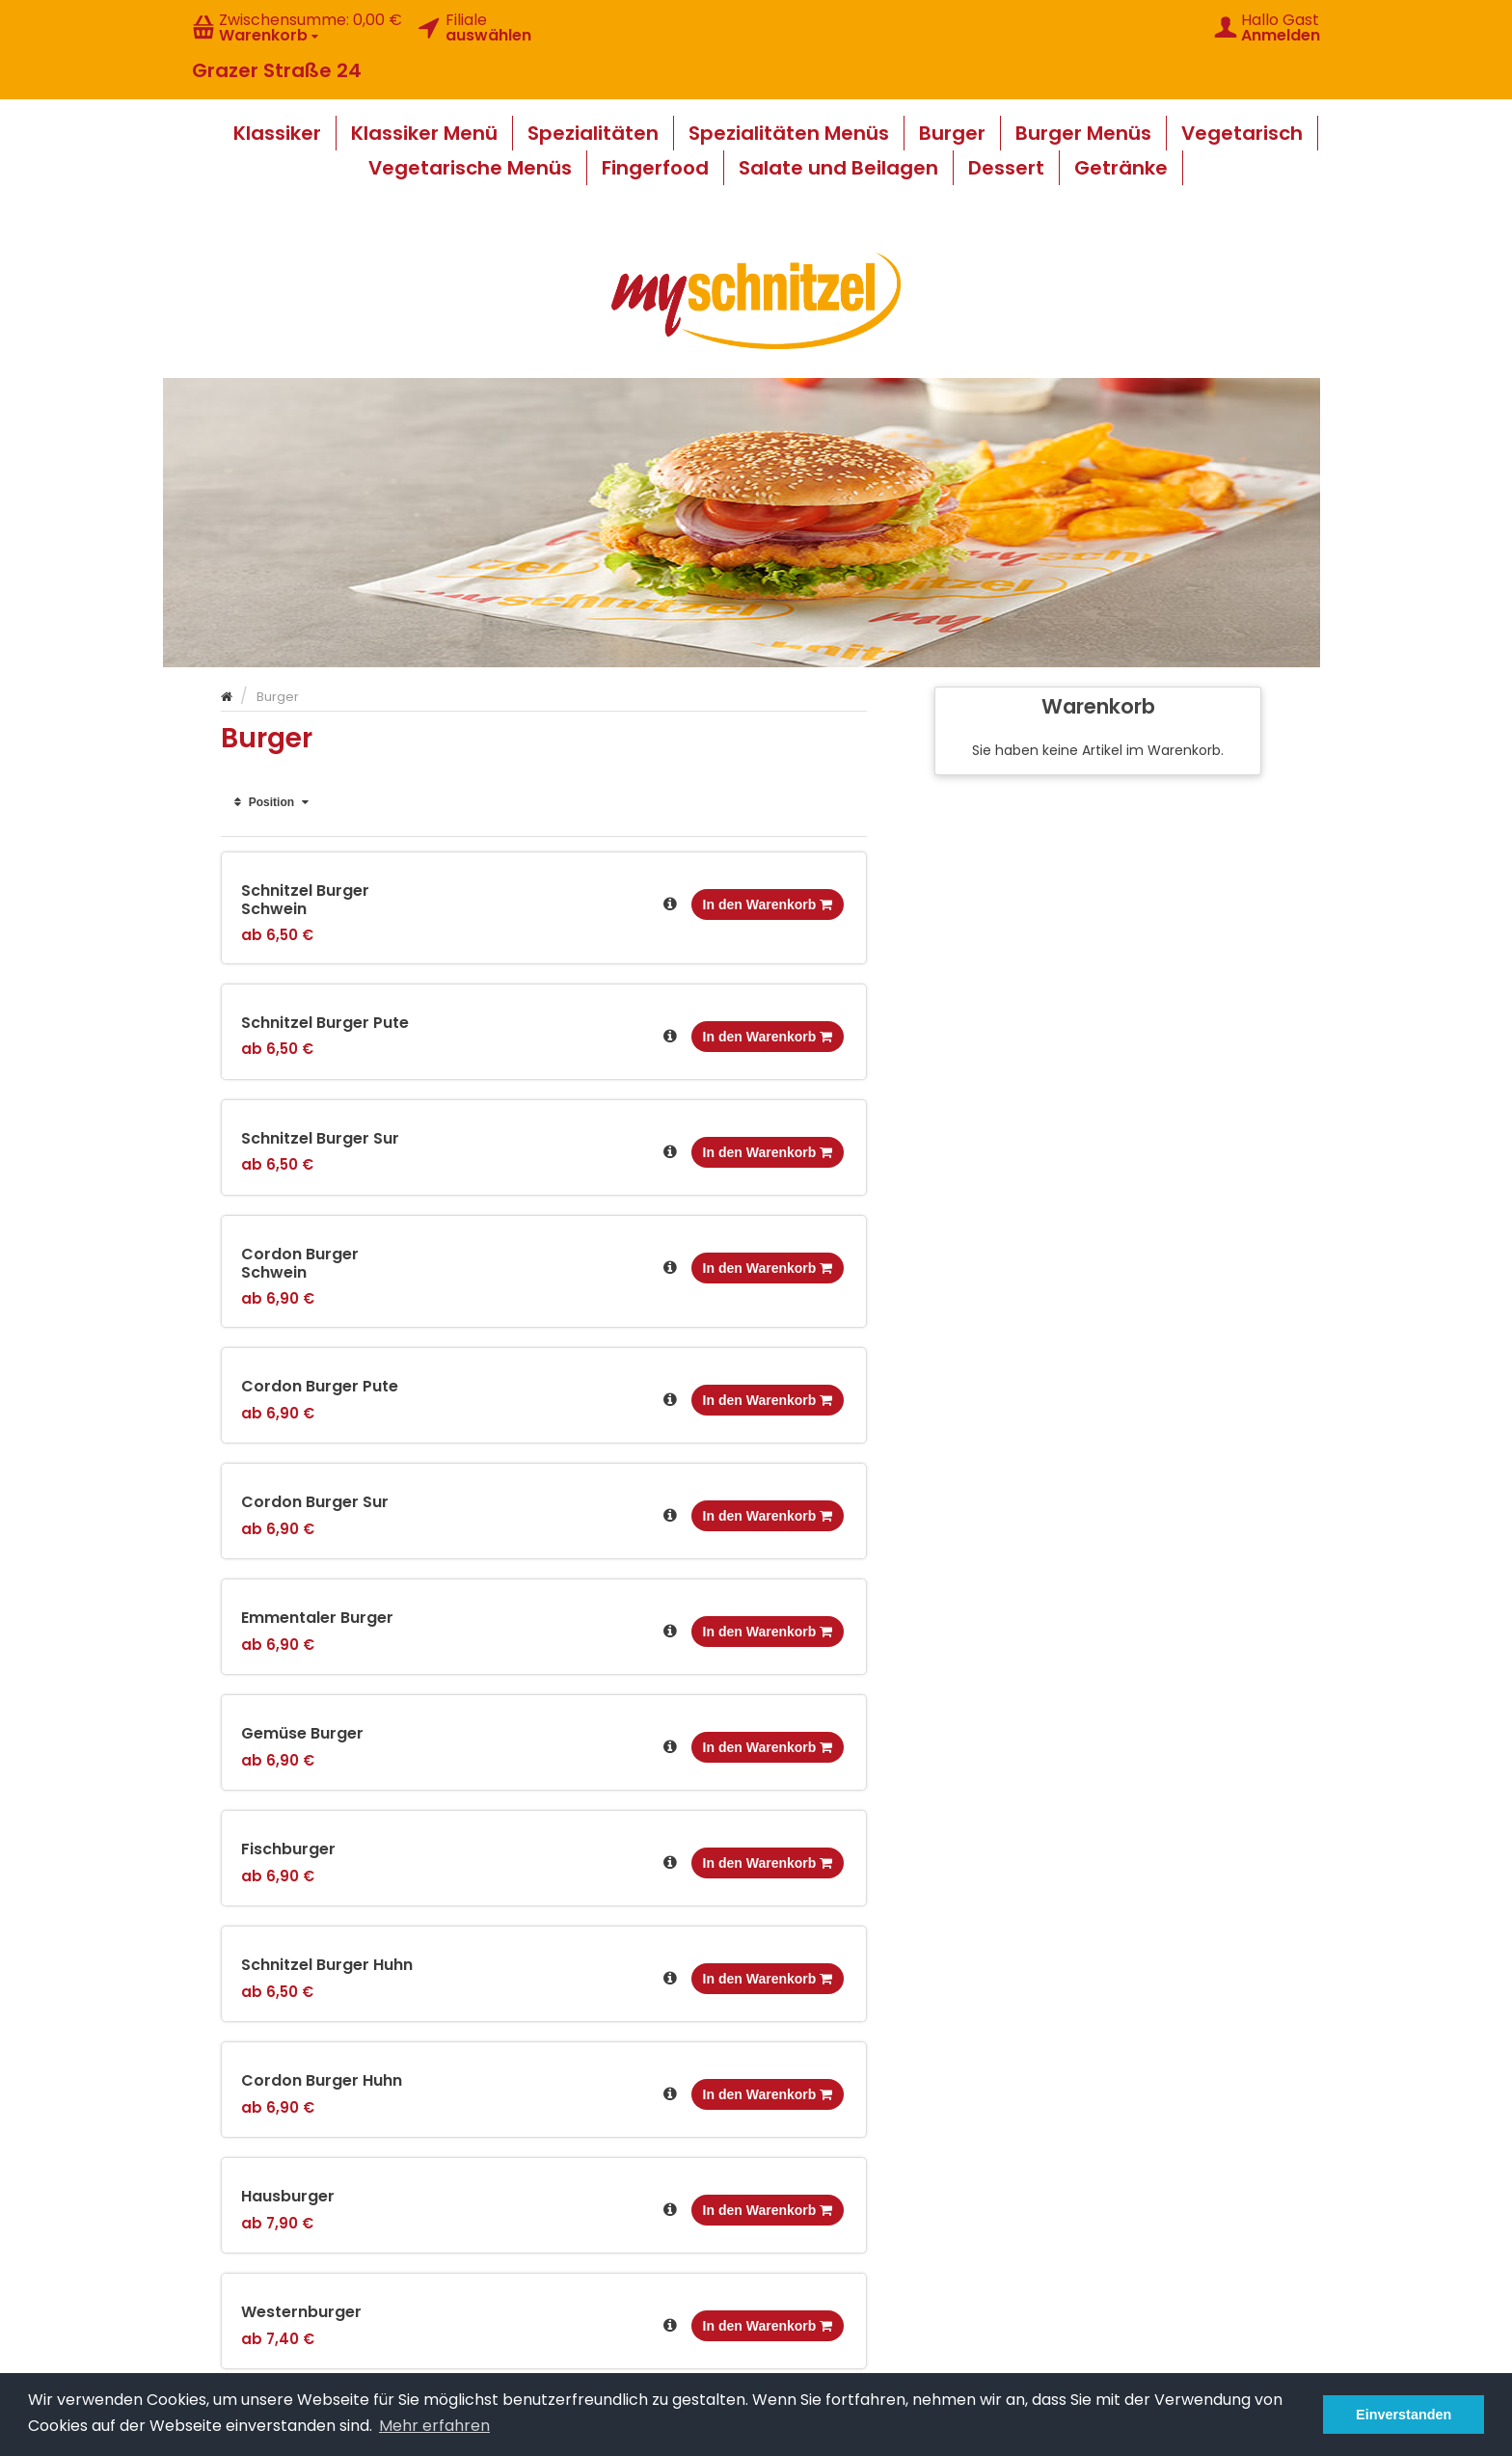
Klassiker (277, 133)
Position (271, 802)
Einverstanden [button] (1403, 2414)
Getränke (1121, 167)
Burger (952, 133)
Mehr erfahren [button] (434, 2426)
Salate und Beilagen (838, 167)
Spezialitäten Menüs (788, 133)
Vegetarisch (1242, 133)
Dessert (1006, 167)
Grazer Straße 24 (277, 70)
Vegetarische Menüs (470, 167)
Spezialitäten (593, 133)
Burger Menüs (1083, 133)
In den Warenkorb (768, 904)
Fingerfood (655, 167)
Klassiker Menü (424, 133)
